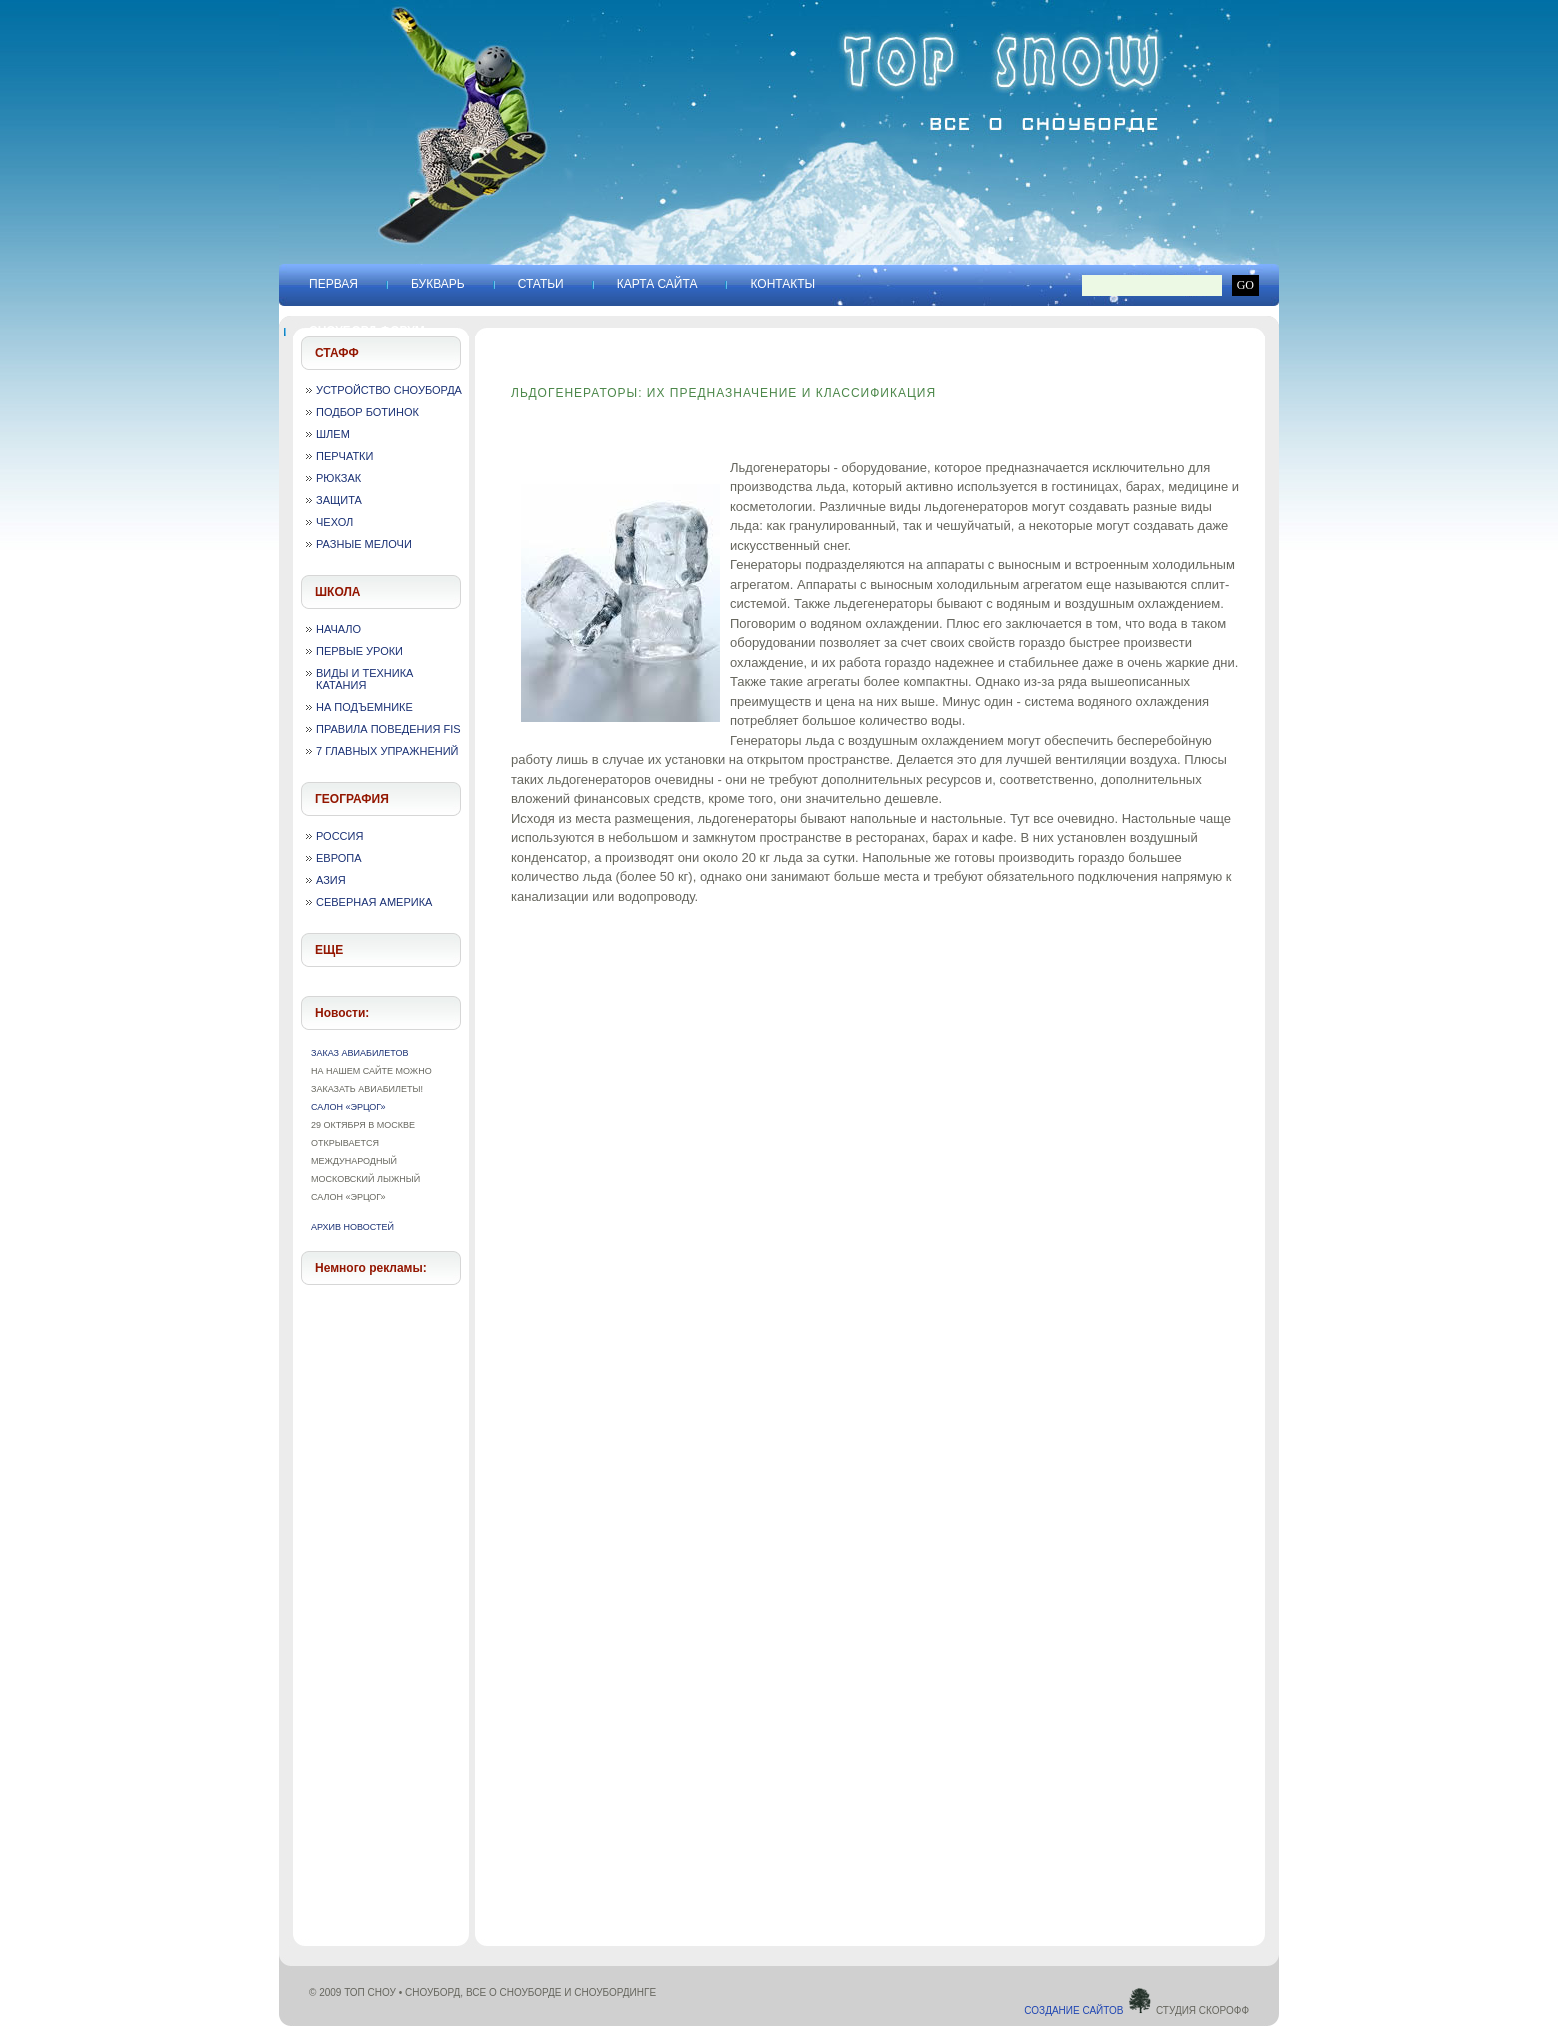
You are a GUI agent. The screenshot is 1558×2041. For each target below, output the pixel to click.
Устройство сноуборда (389, 390)
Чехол (334, 522)
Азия (331, 880)
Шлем (333, 434)
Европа (339, 858)
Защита (339, 500)
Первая (333, 284)
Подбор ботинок (367, 412)
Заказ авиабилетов (359, 1053)
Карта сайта (657, 284)
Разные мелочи (364, 544)
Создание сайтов (1088, 2010)
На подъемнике (364, 707)
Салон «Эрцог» (348, 1107)
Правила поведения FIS (388, 729)
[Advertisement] (382, 1599)
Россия (339, 836)
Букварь (438, 284)
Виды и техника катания (364, 679)
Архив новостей (352, 1227)
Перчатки (344, 456)
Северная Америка (374, 902)
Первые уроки (359, 651)
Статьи (541, 284)
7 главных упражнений (387, 751)
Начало (338, 629)
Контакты (782, 284)
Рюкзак (338, 478)
